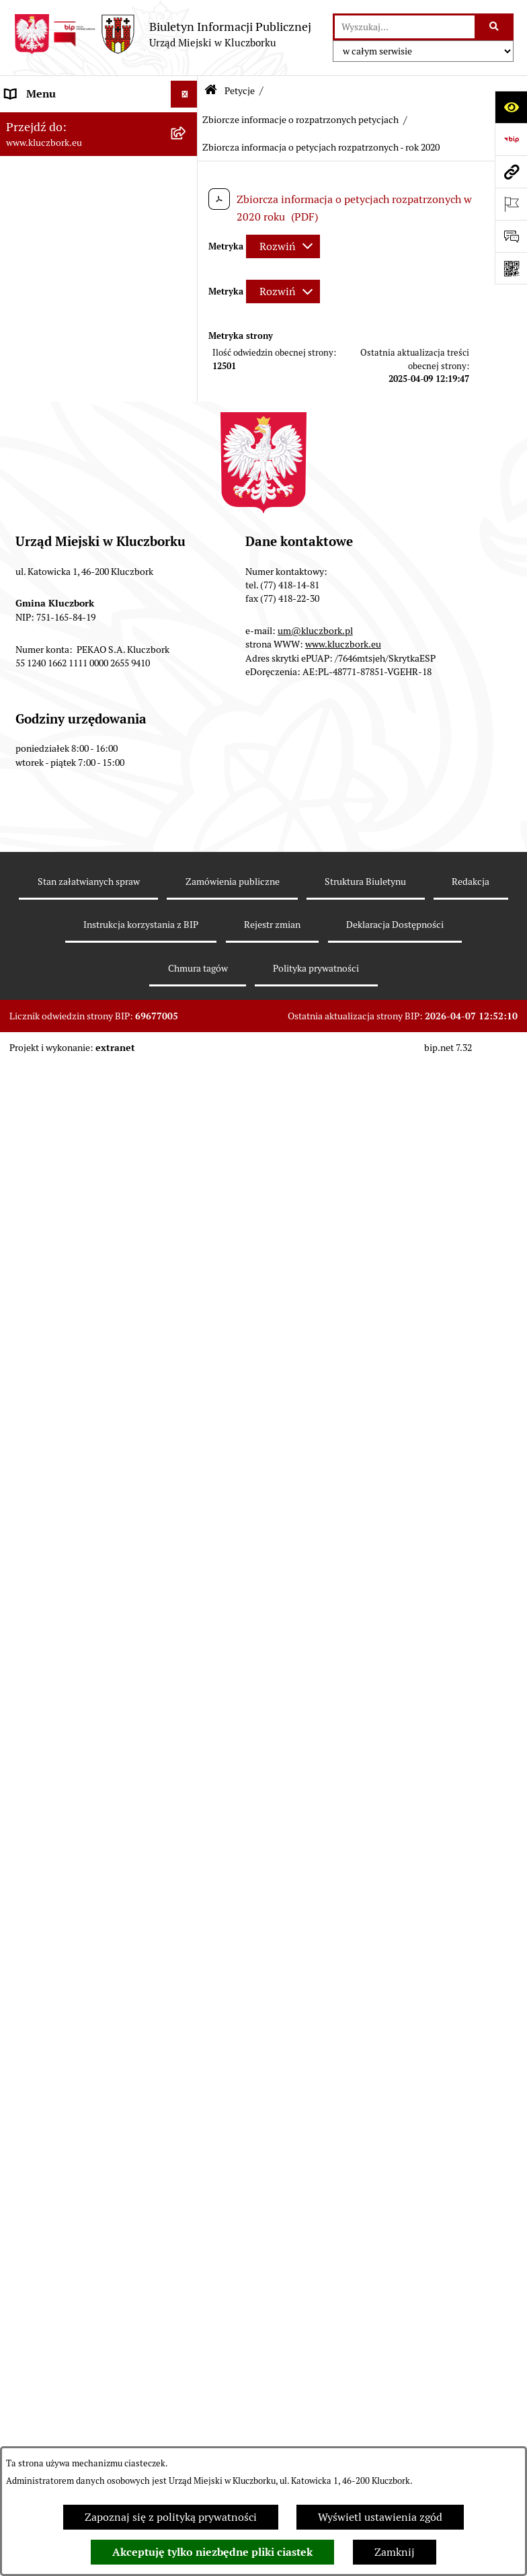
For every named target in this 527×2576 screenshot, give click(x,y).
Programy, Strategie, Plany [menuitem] (68, 1469)
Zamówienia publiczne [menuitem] (60, 610)
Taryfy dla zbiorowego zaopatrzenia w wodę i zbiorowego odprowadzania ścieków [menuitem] (71, 2021)
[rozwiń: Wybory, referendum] (187, 1664)
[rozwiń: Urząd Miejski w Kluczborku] (187, 256)
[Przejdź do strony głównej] (162, 34)
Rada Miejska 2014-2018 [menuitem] (64, 201)
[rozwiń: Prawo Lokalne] (187, 423)
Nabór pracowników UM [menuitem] (63, 1798)
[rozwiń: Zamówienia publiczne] (187, 611)
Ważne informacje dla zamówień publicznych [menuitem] (83, 645)
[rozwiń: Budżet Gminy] (187, 449)
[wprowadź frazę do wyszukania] (405, 26)
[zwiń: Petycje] (187, 810)
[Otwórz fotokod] (511, 268)
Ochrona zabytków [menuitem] (50, 583)
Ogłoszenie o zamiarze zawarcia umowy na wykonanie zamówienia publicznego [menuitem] (82, 766)
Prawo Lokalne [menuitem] (41, 422)
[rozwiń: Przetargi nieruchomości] (187, 530)
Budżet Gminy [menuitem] (39, 449)
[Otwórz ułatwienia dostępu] (511, 107)
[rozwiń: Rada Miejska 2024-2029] (187, 148)
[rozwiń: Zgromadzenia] (187, 1744)
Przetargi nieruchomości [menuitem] (63, 529)
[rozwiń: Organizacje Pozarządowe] (187, 1443)
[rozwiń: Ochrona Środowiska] (187, 1567)
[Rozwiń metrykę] (283, 246)
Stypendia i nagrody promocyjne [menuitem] (83, 2196)
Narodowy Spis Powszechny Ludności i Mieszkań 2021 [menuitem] (72, 2134)
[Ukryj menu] (184, 94)
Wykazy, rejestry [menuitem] (44, 1636)
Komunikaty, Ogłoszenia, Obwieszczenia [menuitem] (64, 1504)
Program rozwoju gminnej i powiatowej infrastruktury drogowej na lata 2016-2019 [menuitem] (73, 1841)
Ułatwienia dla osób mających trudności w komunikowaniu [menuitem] (76, 1601)
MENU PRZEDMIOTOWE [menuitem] (64, 325)
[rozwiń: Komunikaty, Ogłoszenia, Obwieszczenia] (187, 1497)
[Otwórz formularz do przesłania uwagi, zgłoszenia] (511, 236)
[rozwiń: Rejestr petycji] (187, 845)
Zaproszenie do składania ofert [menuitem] (79, 723)
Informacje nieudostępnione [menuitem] (74, 352)
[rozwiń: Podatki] (187, 503)
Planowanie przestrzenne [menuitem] (66, 556)
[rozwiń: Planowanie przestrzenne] (187, 557)
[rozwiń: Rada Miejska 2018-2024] (187, 175)
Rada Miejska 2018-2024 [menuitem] (64, 174)
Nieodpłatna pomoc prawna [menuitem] (71, 1771)
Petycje (240, 91)
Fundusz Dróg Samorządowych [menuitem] (79, 2099)
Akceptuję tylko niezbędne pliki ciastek (212, 2552)
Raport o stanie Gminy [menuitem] (59, 476)
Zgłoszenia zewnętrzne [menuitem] (61, 2266)
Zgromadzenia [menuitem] (40, 1744)
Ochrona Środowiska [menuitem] (54, 1566)
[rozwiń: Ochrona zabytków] (187, 584)
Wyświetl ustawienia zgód (380, 2517)
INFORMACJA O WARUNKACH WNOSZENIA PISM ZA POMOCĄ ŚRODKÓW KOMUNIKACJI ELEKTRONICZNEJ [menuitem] (85, 2317)
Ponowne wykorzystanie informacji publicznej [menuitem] (64, 387)
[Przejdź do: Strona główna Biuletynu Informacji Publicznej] (210, 91)
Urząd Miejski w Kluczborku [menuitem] (71, 255)
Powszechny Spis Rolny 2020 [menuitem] (75, 2072)
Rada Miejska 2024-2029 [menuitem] (64, 148)
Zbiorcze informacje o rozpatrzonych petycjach (300, 120)
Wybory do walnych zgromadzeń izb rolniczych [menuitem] (83, 2231)
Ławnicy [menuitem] (25, 1690)
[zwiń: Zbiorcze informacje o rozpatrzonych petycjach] (187, 880)
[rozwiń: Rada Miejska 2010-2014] (187, 229)
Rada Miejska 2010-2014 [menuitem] (64, 228)
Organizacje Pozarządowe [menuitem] (67, 1443)
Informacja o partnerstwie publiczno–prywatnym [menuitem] (67, 1892)
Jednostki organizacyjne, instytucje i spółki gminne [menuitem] (67, 290)
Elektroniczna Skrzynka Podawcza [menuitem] (87, 1539)
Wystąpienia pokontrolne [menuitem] (66, 1717)
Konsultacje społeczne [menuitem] (58, 1970)
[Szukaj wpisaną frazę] (495, 26)
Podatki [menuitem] (23, 503)
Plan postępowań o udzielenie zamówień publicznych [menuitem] (78, 688)
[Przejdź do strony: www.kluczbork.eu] (511, 171)
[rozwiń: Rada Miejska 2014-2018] (187, 202)
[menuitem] (99, 845)
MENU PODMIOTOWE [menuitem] (59, 121)
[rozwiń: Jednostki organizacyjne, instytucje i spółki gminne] (187, 283)
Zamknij (394, 2552)
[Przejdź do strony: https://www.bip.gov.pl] (511, 139)
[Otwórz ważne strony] (511, 204)
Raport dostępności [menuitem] (51, 2169)
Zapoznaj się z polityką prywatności (171, 2517)
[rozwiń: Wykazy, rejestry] (187, 1637)
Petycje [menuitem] (22, 809)
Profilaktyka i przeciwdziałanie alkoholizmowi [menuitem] (79, 1935)
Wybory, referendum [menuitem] (53, 1663)
